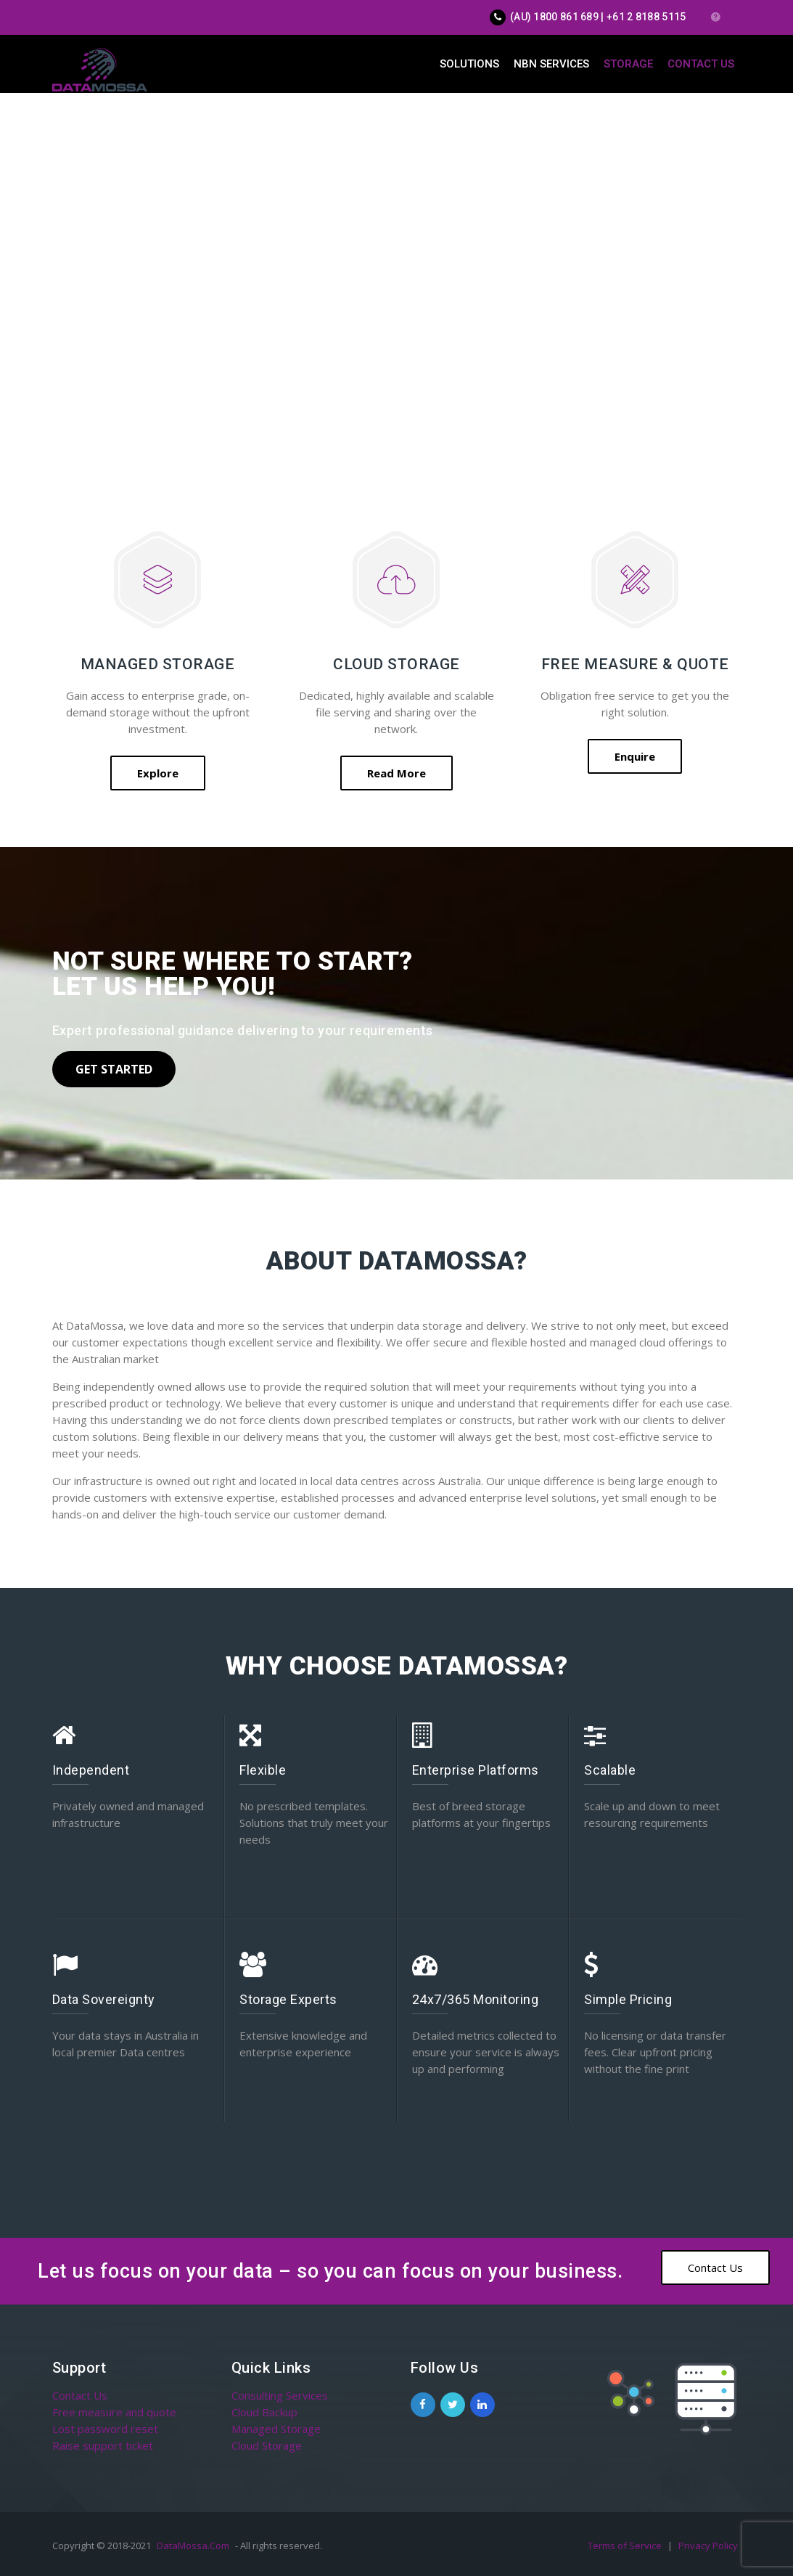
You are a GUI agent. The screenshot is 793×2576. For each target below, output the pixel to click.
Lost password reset (105, 2428)
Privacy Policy (708, 2545)
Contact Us (700, 63)
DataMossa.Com (193, 2545)
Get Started (113, 1069)
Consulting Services (279, 2395)
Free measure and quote (114, 2412)
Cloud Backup (264, 2412)
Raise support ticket (102, 2445)
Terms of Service (626, 2545)
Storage (628, 63)
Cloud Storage (266, 2445)
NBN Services (551, 63)
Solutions (469, 63)
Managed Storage (276, 2428)
